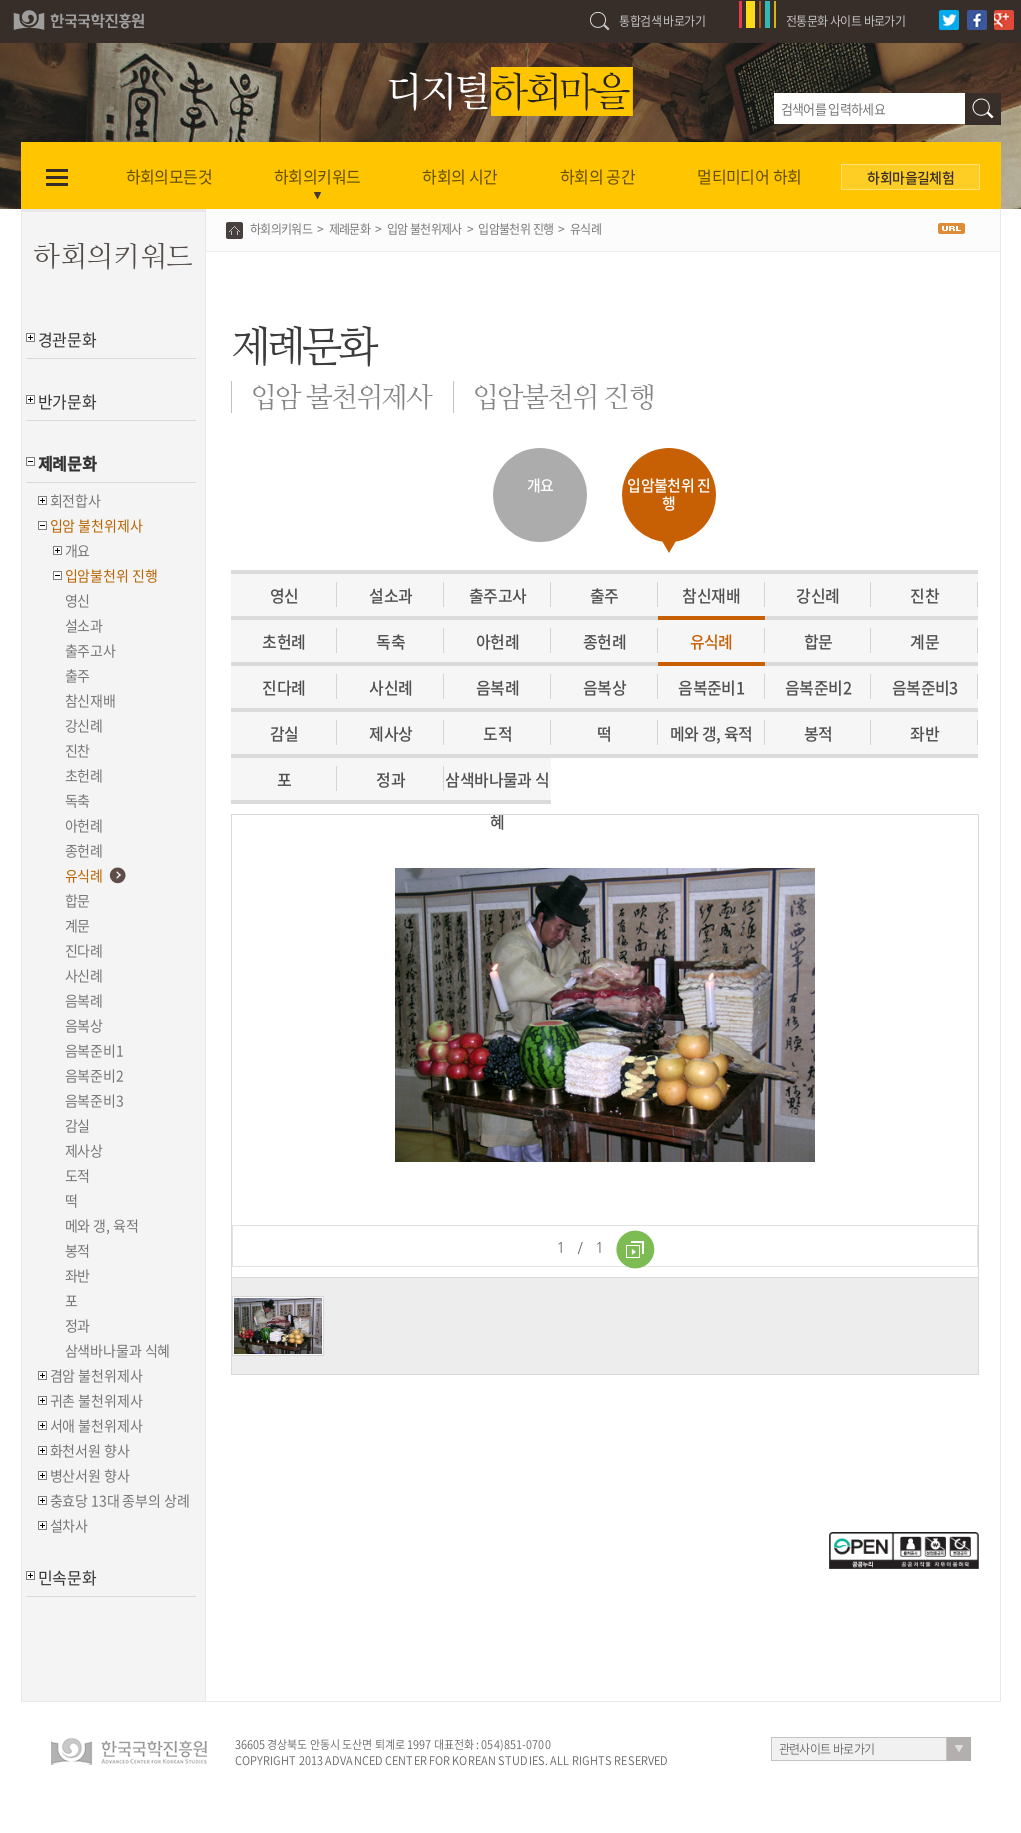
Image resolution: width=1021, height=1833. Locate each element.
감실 (78, 1125)
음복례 (84, 1000)
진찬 (78, 750)
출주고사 (90, 650)
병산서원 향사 (90, 1475)
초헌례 (84, 775)
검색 (983, 109)
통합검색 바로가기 (662, 21)
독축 (78, 800)
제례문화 (67, 463)
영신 (78, 600)
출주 (78, 675)
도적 (78, 1175)
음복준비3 (94, 1100)
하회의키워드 (281, 229)
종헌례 (84, 850)
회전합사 (75, 500)
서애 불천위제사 (96, 1425)
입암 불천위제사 (96, 525)
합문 (78, 900)
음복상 (84, 1025)
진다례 (84, 950)
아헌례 (84, 825)
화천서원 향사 (90, 1450)
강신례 (84, 725)
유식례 (84, 875)
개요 (78, 550)
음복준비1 (94, 1050)
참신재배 (90, 700)
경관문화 (67, 339)
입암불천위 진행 (111, 575)
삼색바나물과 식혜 (118, 1350)
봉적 (78, 1250)
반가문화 (67, 401)
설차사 (69, 1525)
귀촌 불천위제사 (96, 1400)
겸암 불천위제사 (96, 1375)
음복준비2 (94, 1075)
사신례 (84, 975)
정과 (78, 1325)
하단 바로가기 (0, 0)
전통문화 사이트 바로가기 (845, 21)
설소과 (84, 625)
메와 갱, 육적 (102, 1225)
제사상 (84, 1150)
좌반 (78, 1275)
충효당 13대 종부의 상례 (120, 1500)
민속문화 (67, 1577)
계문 (78, 925)
